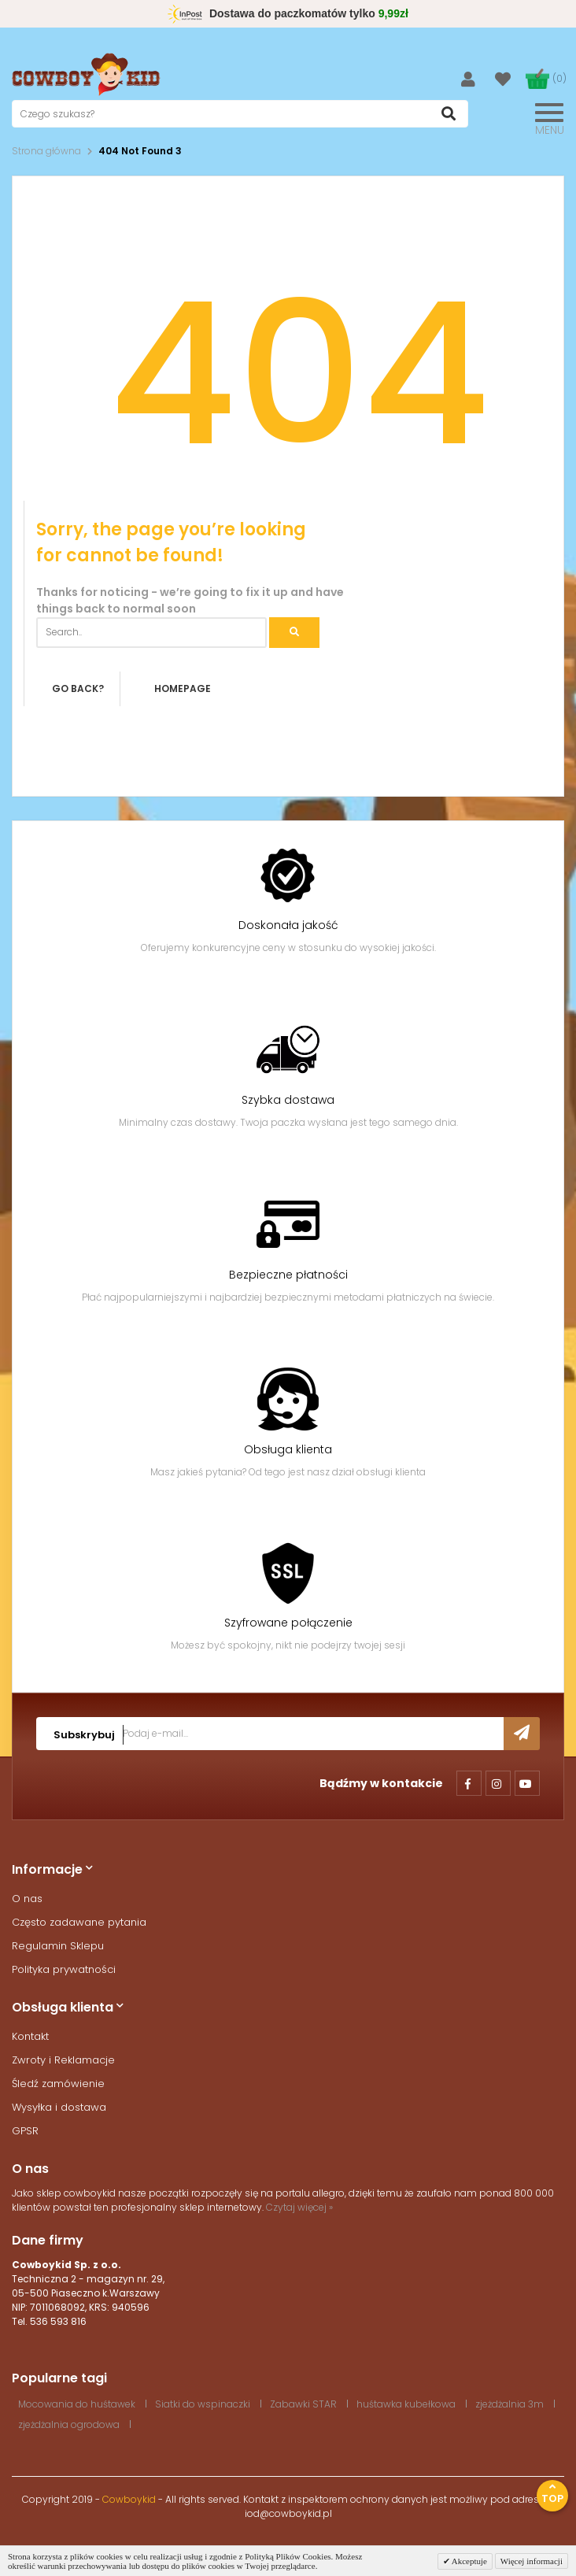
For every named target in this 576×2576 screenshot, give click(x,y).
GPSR (25, 2130)
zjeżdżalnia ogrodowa (69, 2424)
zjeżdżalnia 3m (509, 2404)
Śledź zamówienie (58, 2083)
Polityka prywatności (64, 1969)
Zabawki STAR (303, 2404)
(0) (559, 77)
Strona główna (46, 150)
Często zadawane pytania (79, 1922)
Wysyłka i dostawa (59, 2107)
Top (552, 2494)
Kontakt (30, 2036)
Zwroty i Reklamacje (63, 2059)
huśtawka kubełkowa (406, 2404)
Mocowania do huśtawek (76, 2404)
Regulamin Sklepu (58, 1945)
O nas (27, 1898)
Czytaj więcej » (299, 2207)
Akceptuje (468, 2561)
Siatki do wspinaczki (202, 2404)
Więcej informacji (531, 2561)
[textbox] (240, 114)
